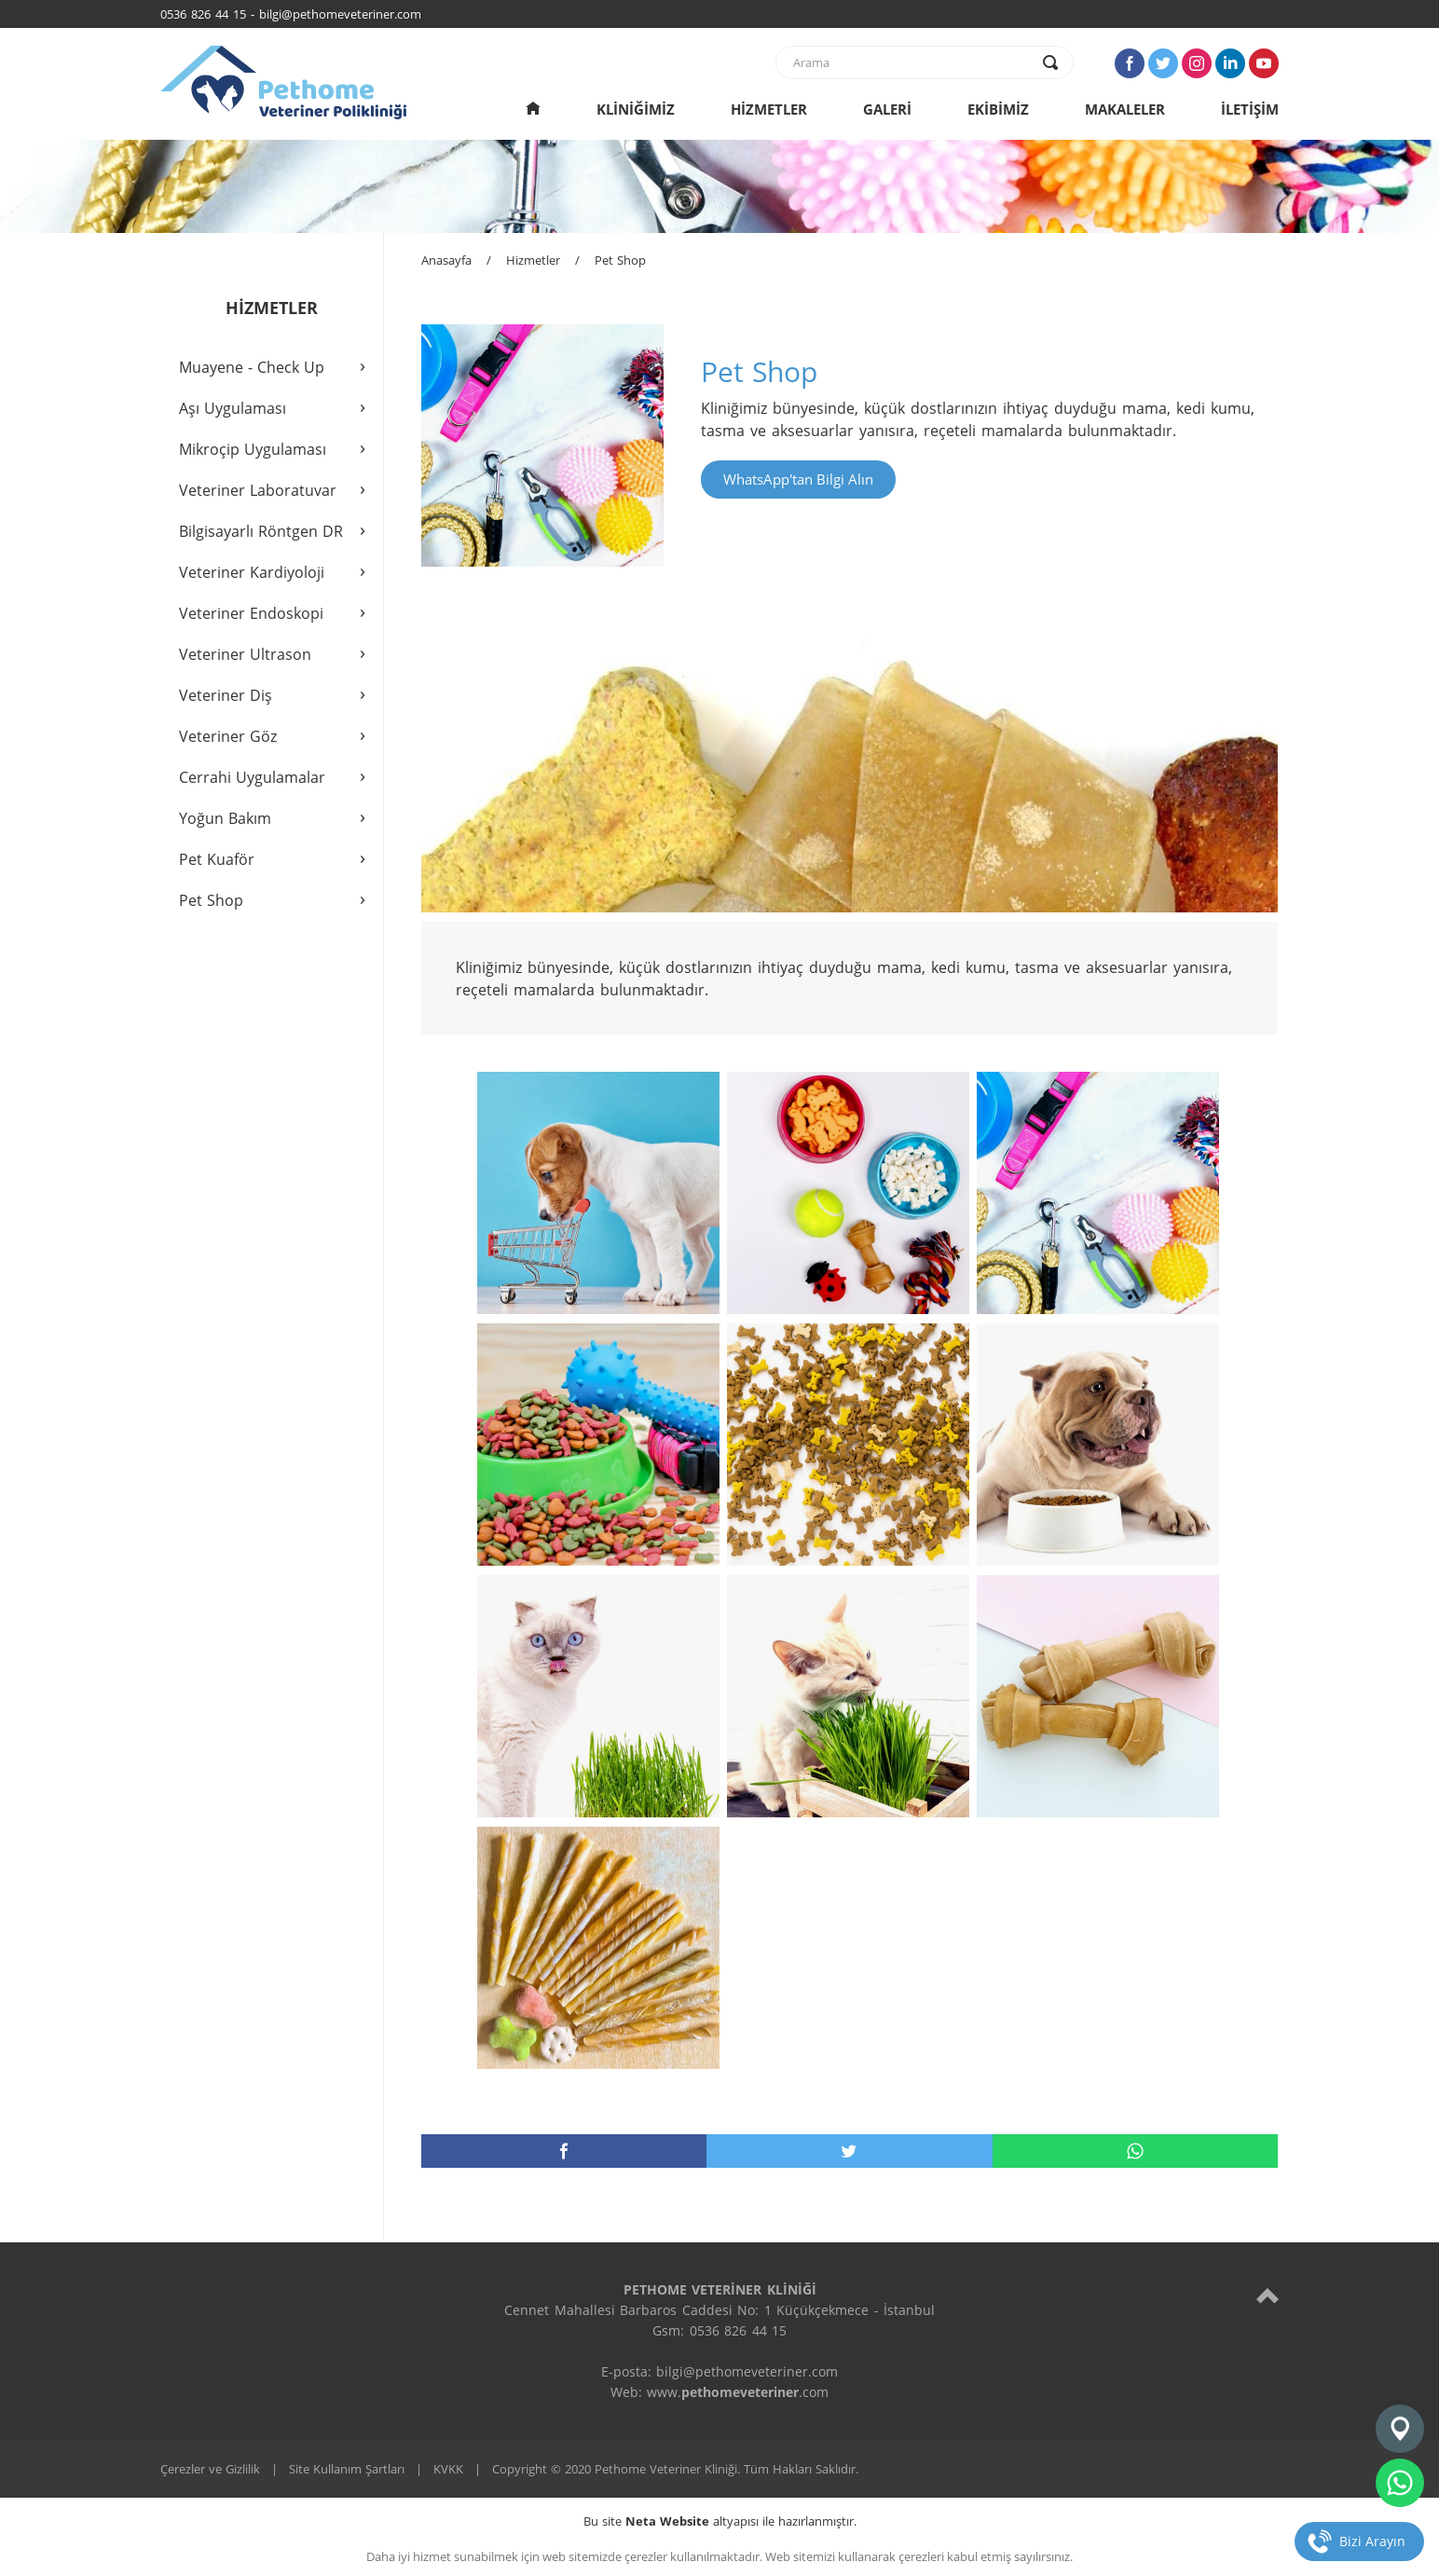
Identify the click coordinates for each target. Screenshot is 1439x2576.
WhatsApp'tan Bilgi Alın (798, 479)
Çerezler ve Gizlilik (210, 2468)
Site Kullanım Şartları (346, 2468)
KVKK (448, 2468)
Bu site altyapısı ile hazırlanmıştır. (720, 2521)
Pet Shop (620, 260)
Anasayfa (446, 260)
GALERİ (887, 109)
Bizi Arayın (1372, 2541)
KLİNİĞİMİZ (635, 109)
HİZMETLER (769, 109)
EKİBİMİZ (998, 109)
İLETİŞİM (1250, 109)
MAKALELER (1125, 109)
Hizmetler (533, 260)
